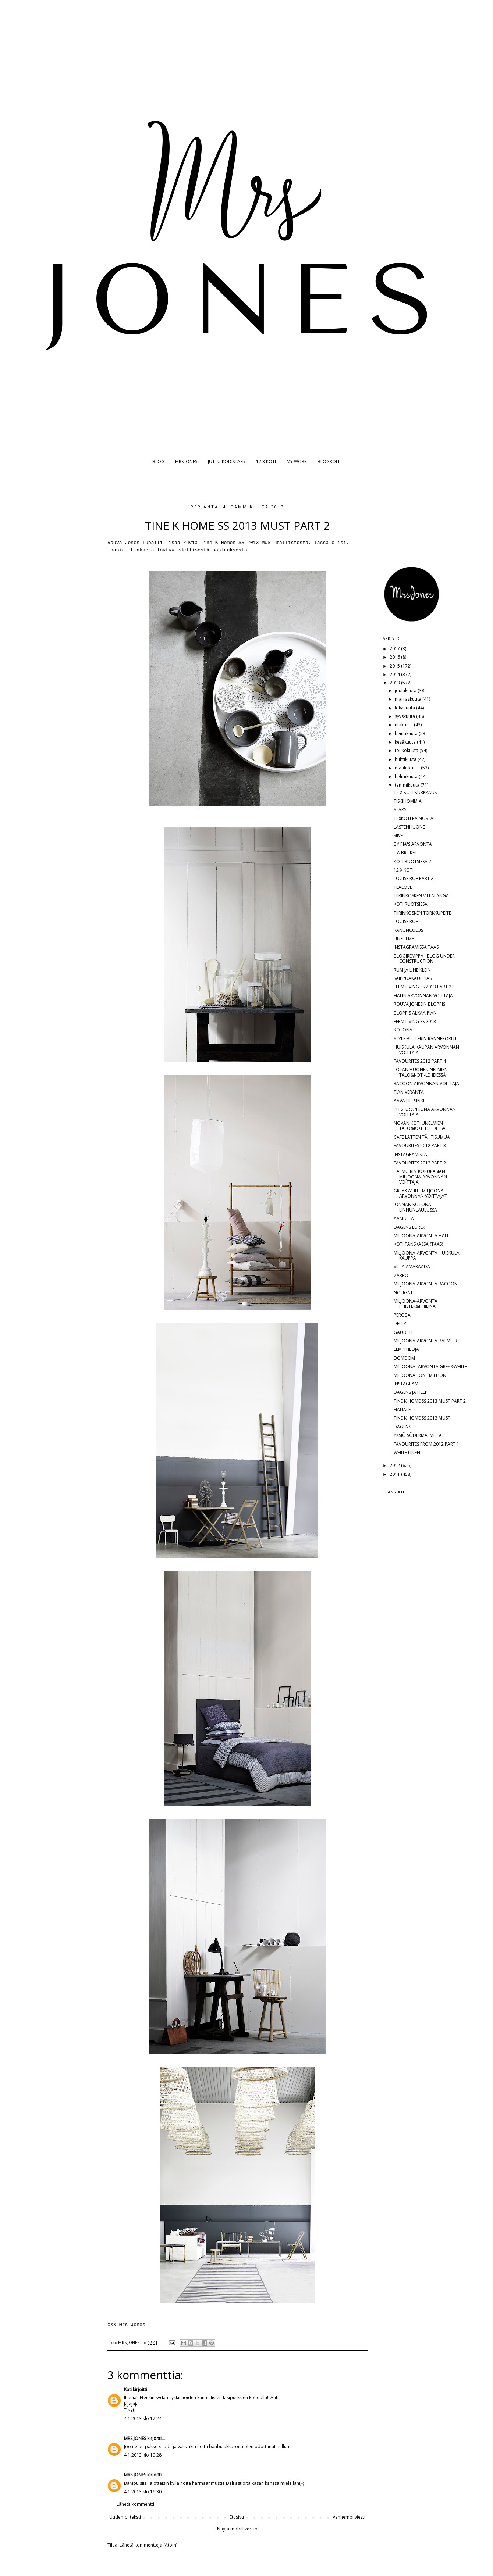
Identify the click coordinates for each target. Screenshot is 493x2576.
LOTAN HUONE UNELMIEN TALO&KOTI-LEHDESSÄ (421, 1072)
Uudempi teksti (125, 2517)
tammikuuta (408, 785)
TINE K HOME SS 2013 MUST (422, 1418)
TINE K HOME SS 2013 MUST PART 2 (430, 1401)
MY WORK (297, 461)
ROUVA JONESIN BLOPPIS (419, 1004)
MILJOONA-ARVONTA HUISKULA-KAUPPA (427, 1255)
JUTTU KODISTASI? (226, 461)
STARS (400, 809)
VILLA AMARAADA (412, 1266)
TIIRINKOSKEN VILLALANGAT (422, 895)
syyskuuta (405, 716)
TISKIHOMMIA (408, 801)
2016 (395, 657)
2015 (395, 666)
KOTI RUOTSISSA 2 (412, 861)
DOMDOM (404, 1358)
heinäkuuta (407, 733)
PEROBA (402, 1315)
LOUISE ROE (406, 921)
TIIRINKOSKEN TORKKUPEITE (422, 913)
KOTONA (403, 1030)
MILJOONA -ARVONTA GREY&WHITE (430, 1366)
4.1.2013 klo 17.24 (143, 2418)
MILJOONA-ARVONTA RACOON (426, 1284)
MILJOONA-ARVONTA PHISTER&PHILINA (415, 1303)
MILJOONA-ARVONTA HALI (421, 1235)
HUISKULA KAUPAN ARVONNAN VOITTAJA (426, 1049)
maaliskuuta (408, 768)
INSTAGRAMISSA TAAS (416, 947)
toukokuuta (407, 750)
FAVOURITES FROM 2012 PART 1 (426, 1444)
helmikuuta (407, 776)
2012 (395, 1465)
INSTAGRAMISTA (410, 1154)
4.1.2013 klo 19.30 (143, 2492)
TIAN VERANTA (409, 1092)
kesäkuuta (406, 742)
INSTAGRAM (406, 1384)
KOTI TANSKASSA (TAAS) (418, 1244)
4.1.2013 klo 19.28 (143, 2455)
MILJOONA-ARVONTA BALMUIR (425, 1341)
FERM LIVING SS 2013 (415, 1021)
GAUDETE (404, 1332)
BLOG (158, 461)
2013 (395, 683)
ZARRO (401, 1275)
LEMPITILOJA (406, 1349)
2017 (395, 648)
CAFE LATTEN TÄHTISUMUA (422, 1137)
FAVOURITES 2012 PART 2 (420, 1163)
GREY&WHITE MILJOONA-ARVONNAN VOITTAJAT (420, 1193)
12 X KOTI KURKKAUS (415, 792)
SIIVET (399, 835)
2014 (395, 674)
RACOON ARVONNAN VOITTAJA (426, 1083)
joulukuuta (406, 690)
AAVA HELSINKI (409, 1101)
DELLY (400, 1323)
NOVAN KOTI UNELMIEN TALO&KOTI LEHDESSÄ (420, 1125)
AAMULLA (404, 1218)
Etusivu (237, 2517)
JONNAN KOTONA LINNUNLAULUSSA (415, 1207)
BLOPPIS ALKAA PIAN (415, 1013)
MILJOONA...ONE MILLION (420, 1375)
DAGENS (402, 1427)
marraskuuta (408, 699)
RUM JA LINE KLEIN (412, 970)
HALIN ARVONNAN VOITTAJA (423, 995)
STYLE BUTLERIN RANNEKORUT (425, 1038)
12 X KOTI (266, 461)
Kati (128, 2389)
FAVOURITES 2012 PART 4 (420, 1061)
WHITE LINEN (407, 1452)
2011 (395, 1474)
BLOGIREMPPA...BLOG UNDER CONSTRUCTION (424, 958)
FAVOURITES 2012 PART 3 (420, 1145)
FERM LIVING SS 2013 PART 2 (422, 987)
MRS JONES (186, 461)
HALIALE (402, 1409)
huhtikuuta (406, 759)
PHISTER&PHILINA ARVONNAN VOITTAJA (425, 1111)
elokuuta (404, 725)
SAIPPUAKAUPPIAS (413, 978)
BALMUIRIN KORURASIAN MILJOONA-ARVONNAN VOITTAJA (420, 1176)
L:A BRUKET (405, 852)
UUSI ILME (404, 938)
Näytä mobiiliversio (237, 2529)
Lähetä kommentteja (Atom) (148, 2545)
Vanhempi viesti (349, 2517)
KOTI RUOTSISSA (411, 904)
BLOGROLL (329, 461)
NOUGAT (403, 1292)
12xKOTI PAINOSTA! (414, 818)
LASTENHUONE (409, 827)
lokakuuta (405, 708)
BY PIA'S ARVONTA (413, 844)
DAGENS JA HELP (411, 1392)
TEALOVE (403, 887)
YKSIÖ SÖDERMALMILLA (418, 1435)
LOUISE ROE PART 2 (413, 878)
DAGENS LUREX (409, 1227)
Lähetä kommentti (135, 2504)
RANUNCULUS (408, 930)
